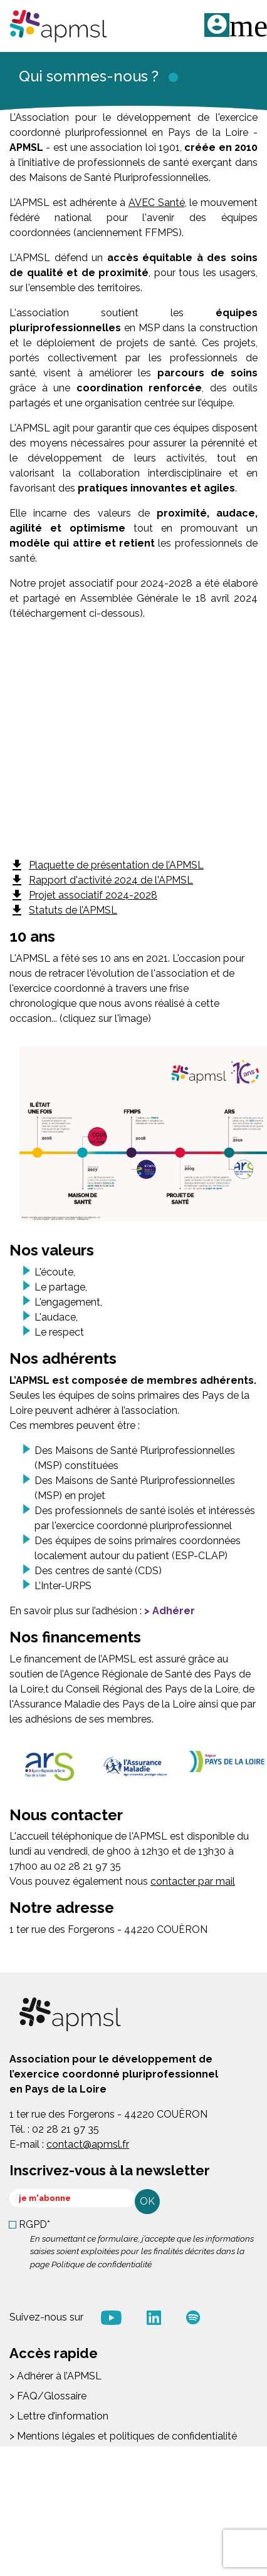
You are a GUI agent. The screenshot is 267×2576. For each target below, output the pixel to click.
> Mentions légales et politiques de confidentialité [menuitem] (123, 2436)
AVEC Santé (156, 203)
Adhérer (173, 1611)
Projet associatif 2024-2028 (83, 895)
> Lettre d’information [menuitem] (58, 2416)
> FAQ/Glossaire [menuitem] (47, 2396)
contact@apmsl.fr (87, 2144)
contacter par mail (192, 1881)
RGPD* (34, 2224)
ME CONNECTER (216, 25)
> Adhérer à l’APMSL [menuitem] (55, 2376)
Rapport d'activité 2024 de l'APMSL (101, 880)
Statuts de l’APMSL (63, 910)
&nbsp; (133, 744)
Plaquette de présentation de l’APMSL (106, 865)
